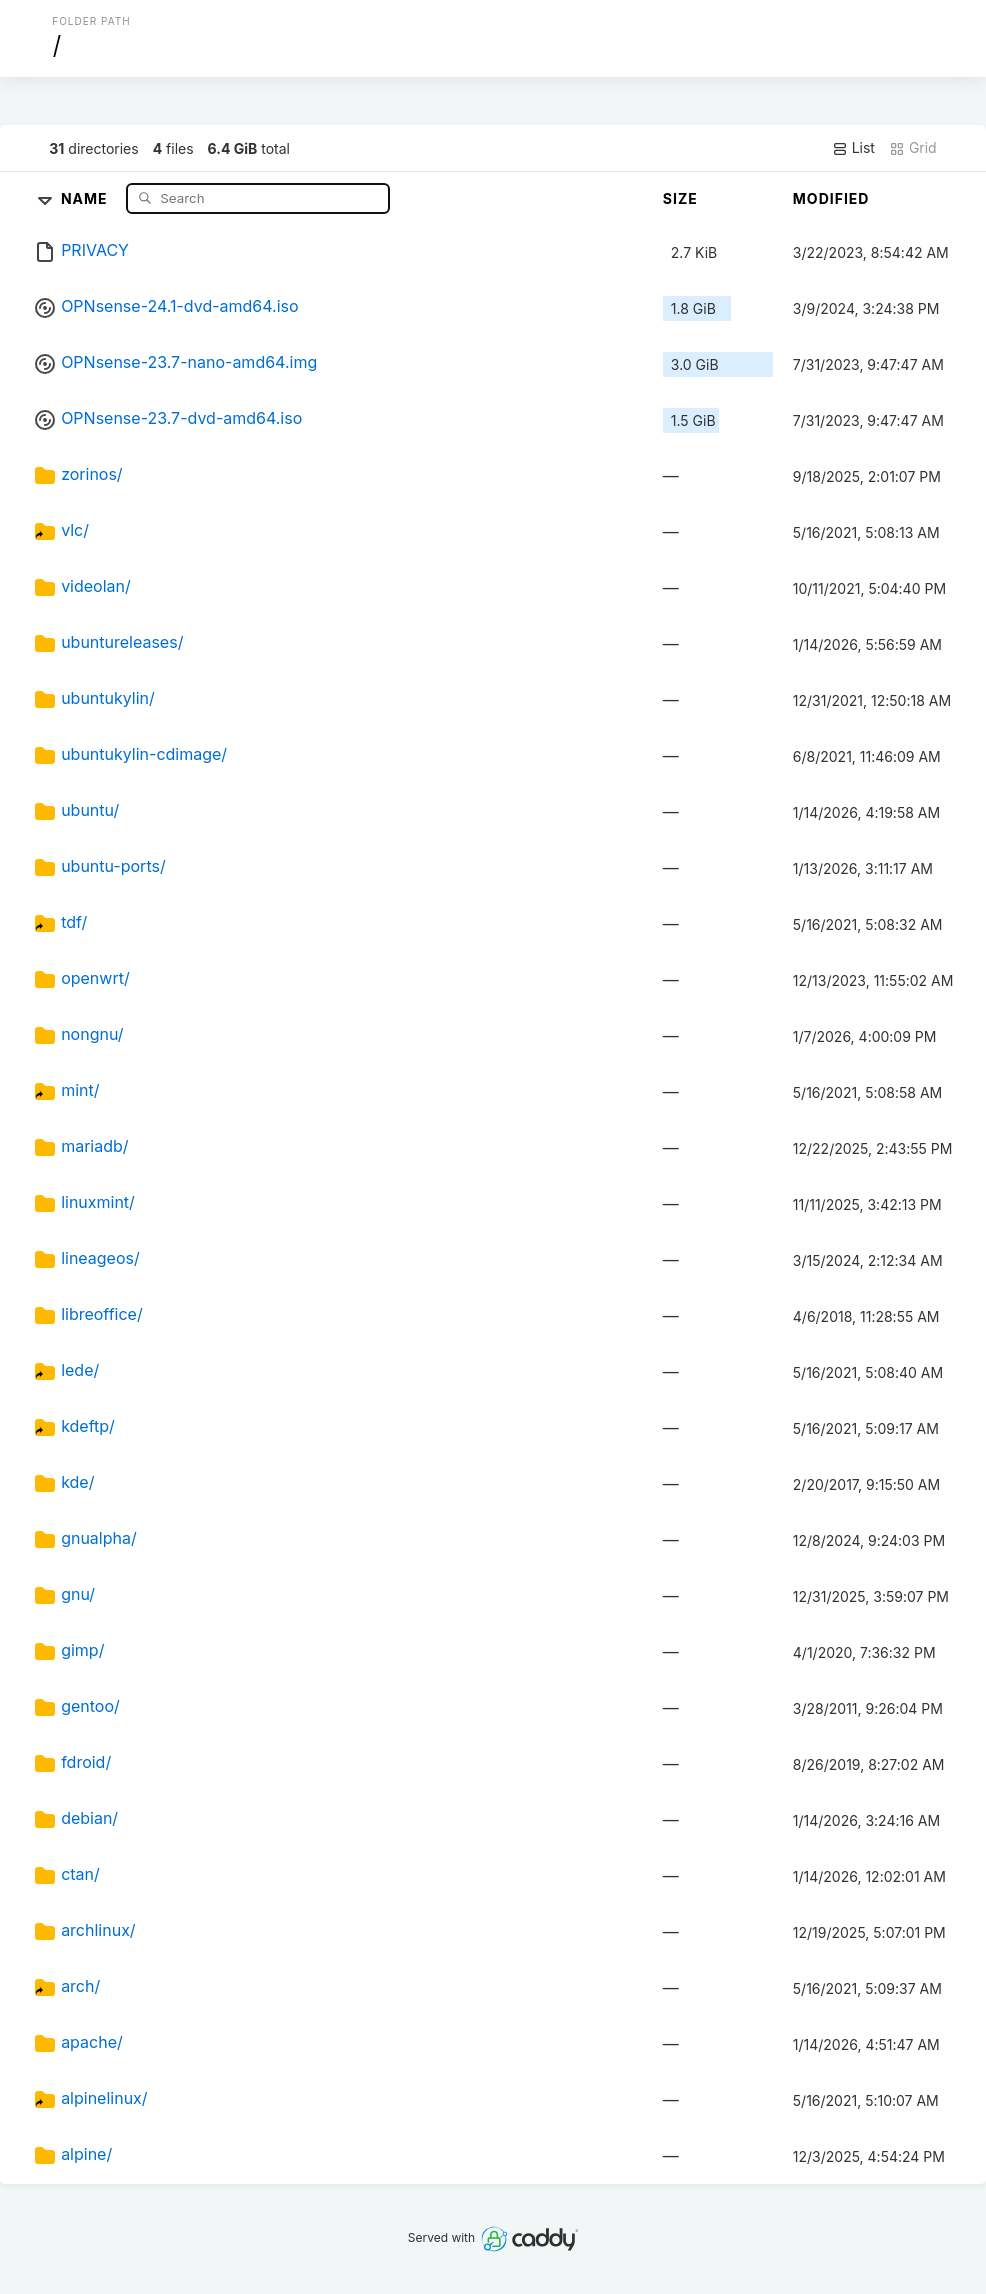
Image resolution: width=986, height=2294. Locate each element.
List (853, 148)
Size (680, 198)
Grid (913, 148)
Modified (831, 198)
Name (86, 197)
